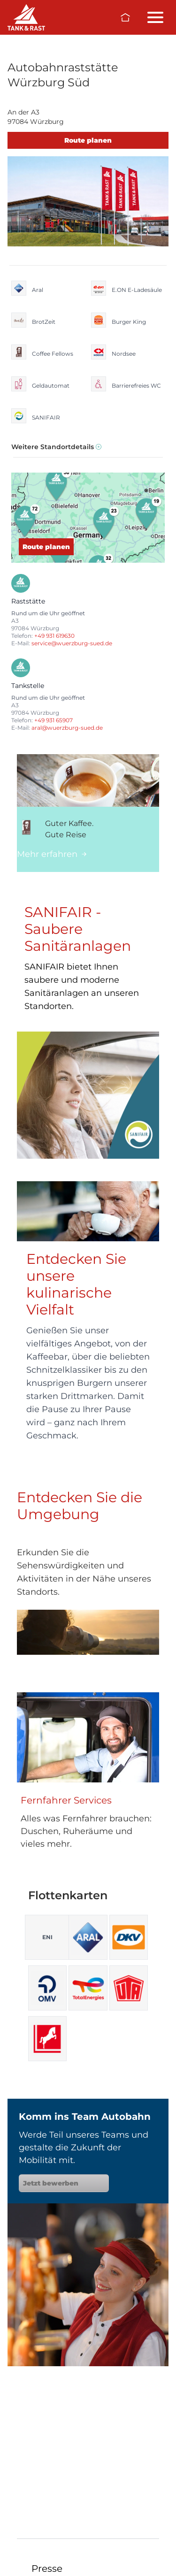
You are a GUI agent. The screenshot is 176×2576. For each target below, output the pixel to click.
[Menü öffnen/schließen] (155, 17)
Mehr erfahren (52, 854)
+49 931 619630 (54, 635)
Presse (46, 2568)
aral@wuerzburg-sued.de (67, 727)
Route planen (88, 140)
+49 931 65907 (53, 720)
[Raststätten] (26, 17)
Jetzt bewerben (64, 2183)
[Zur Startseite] (125, 17)
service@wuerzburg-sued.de (71, 643)
